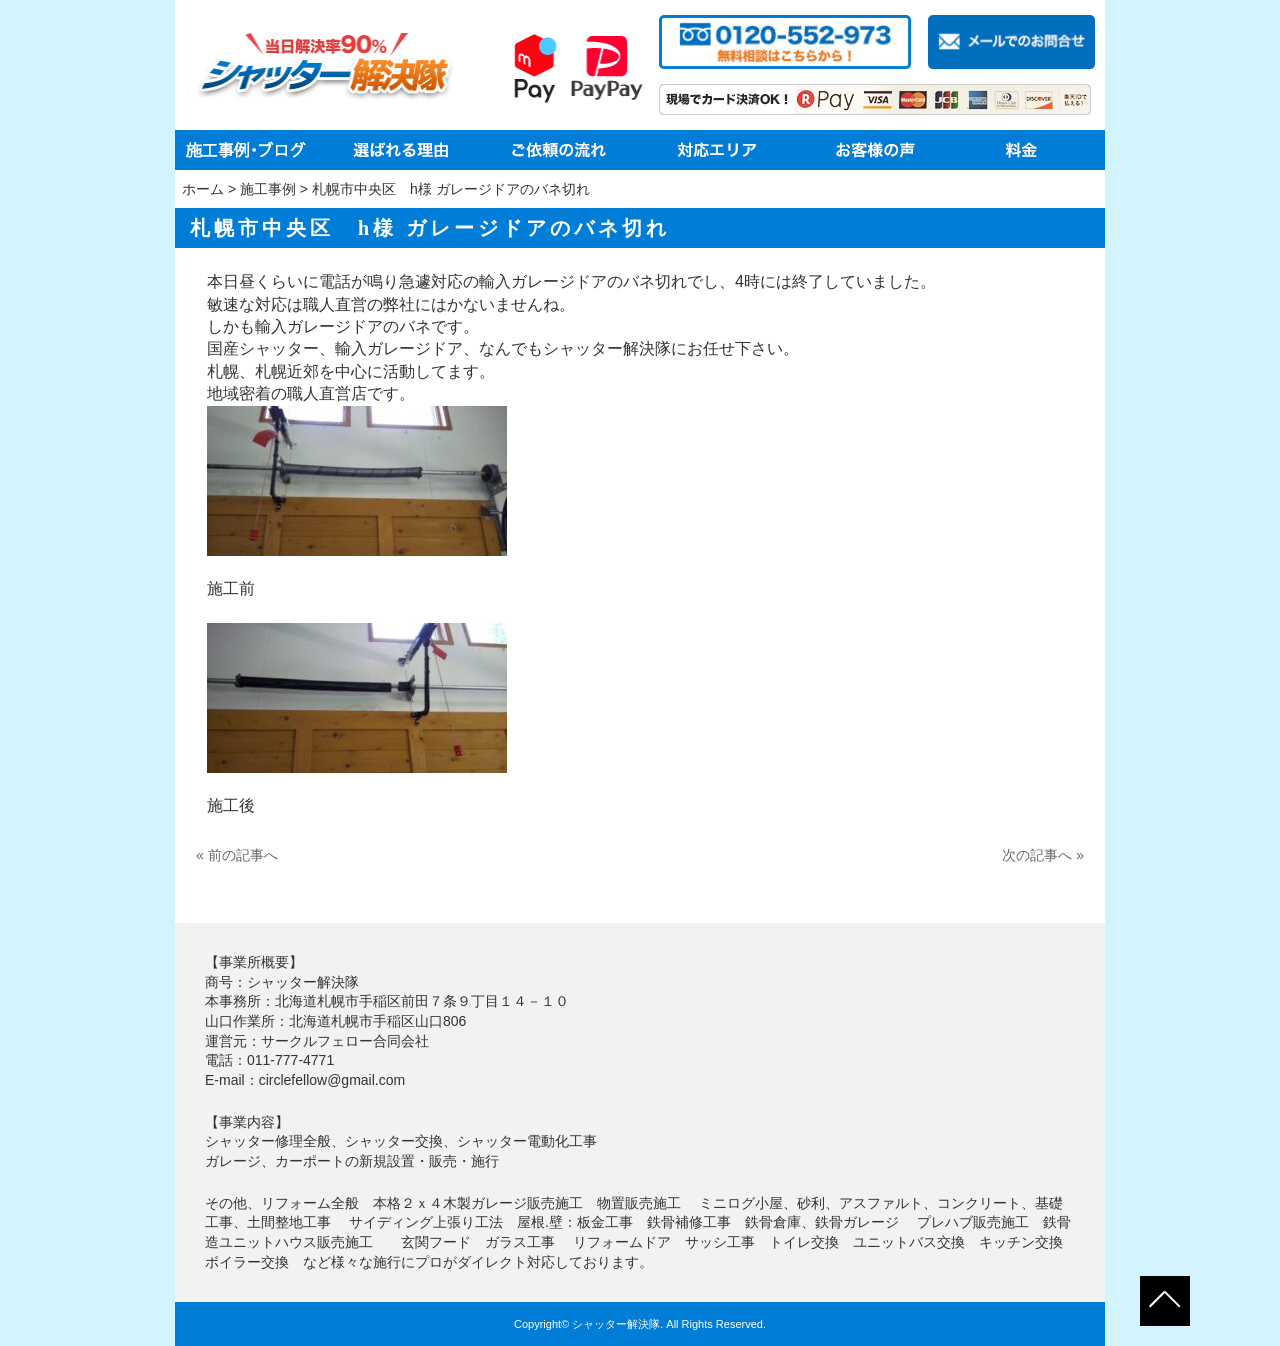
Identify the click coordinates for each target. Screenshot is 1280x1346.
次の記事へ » (1043, 855)
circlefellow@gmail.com (332, 1080)
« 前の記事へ (237, 855)
